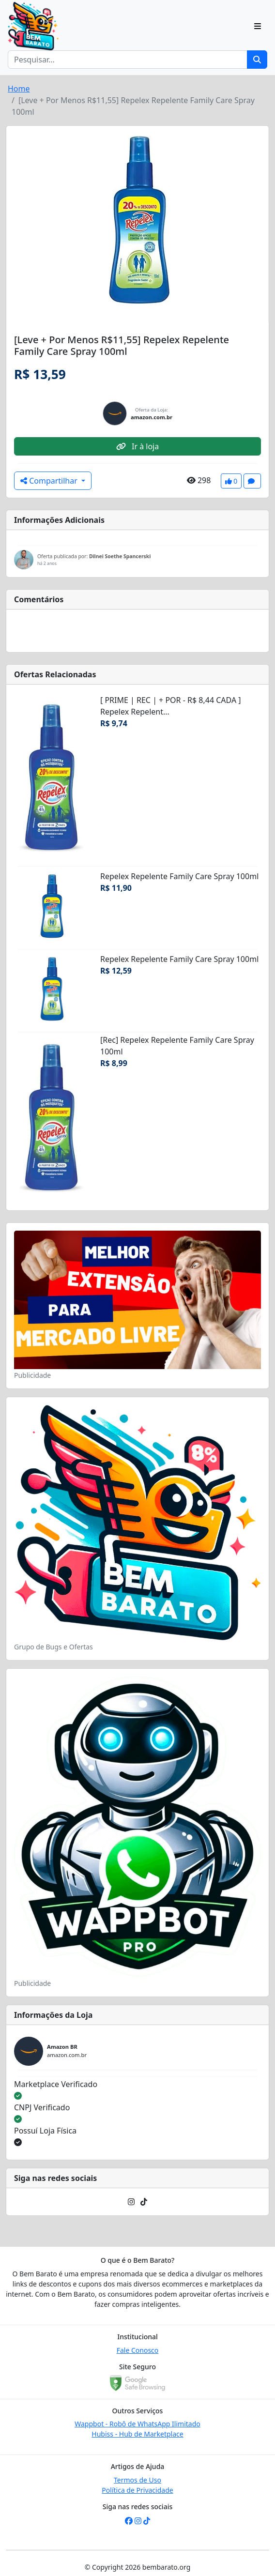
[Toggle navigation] (257, 26)
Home (19, 88)
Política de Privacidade (137, 2490)
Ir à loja (137, 446)
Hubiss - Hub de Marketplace (137, 2434)
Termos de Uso (137, 2480)
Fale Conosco (138, 2350)
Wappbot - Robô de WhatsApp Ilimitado (137, 2423)
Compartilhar (49, 480)
